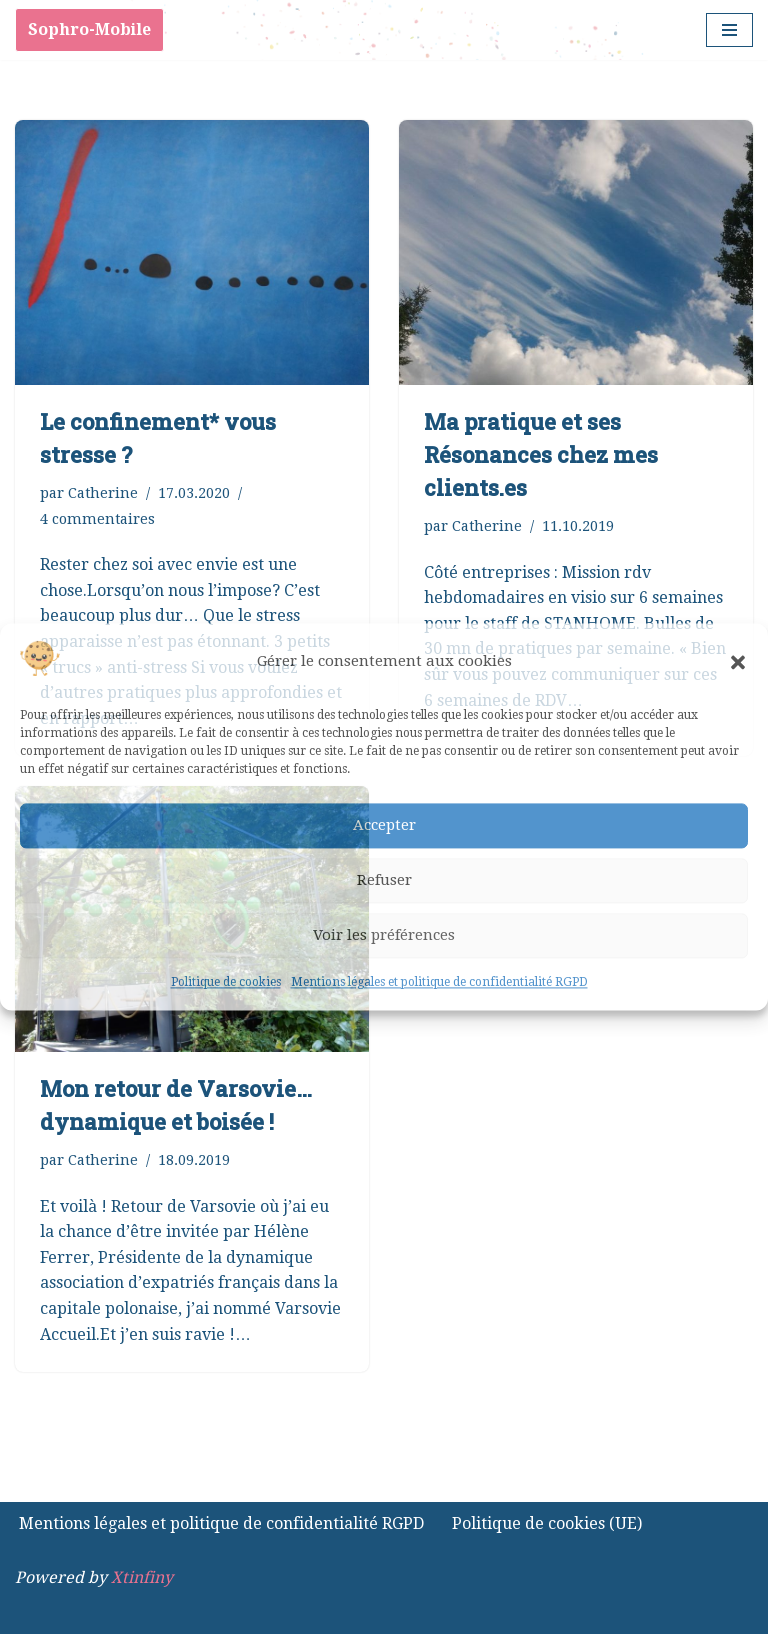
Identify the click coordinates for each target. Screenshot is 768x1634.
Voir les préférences (384, 936)
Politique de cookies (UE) (547, 1523)
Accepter (384, 826)
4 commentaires (97, 519)
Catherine (103, 493)
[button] (738, 662)
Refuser (384, 881)
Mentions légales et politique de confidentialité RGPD (439, 982)
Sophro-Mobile (89, 29)
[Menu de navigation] (729, 30)
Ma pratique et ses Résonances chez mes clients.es (541, 454)
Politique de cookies (226, 982)
